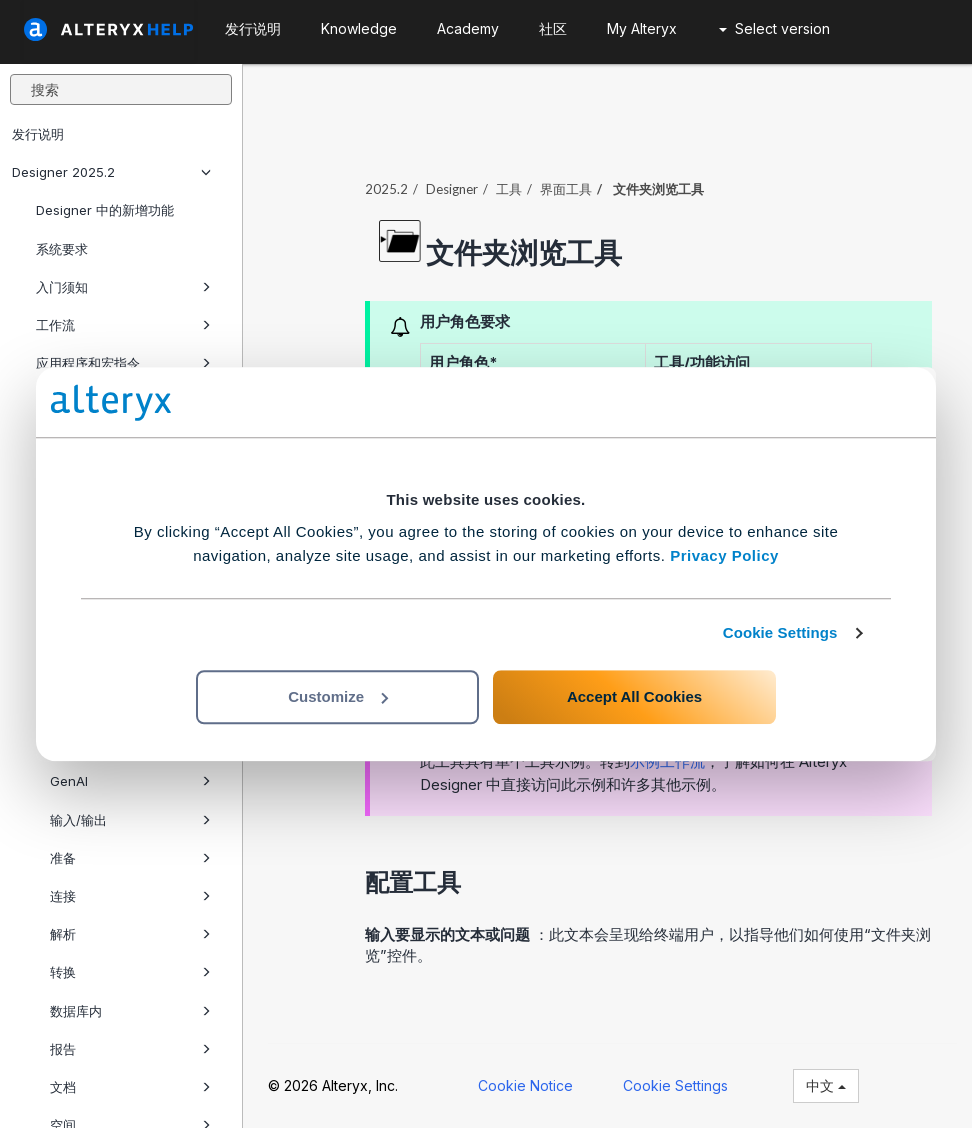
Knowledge (359, 28)
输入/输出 (130, 820)
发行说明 (38, 134)
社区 (553, 28)
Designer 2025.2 (111, 172)
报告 (130, 1049)
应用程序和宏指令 (123, 363)
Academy (468, 28)
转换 (130, 972)
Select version (774, 28)
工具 (509, 189)
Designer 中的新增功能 (105, 210)
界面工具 (566, 189)
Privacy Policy (724, 555)
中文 (826, 1085)
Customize (338, 696)
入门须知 (123, 287)
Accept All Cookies (634, 696)
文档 (130, 1087)
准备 (130, 858)
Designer (452, 189)
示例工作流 (667, 761)
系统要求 (62, 249)
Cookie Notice (525, 1085)
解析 (130, 934)
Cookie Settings (780, 632)
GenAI (130, 781)
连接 (130, 896)
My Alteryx (642, 28)
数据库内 (130, 1011)
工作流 (123, 325)
